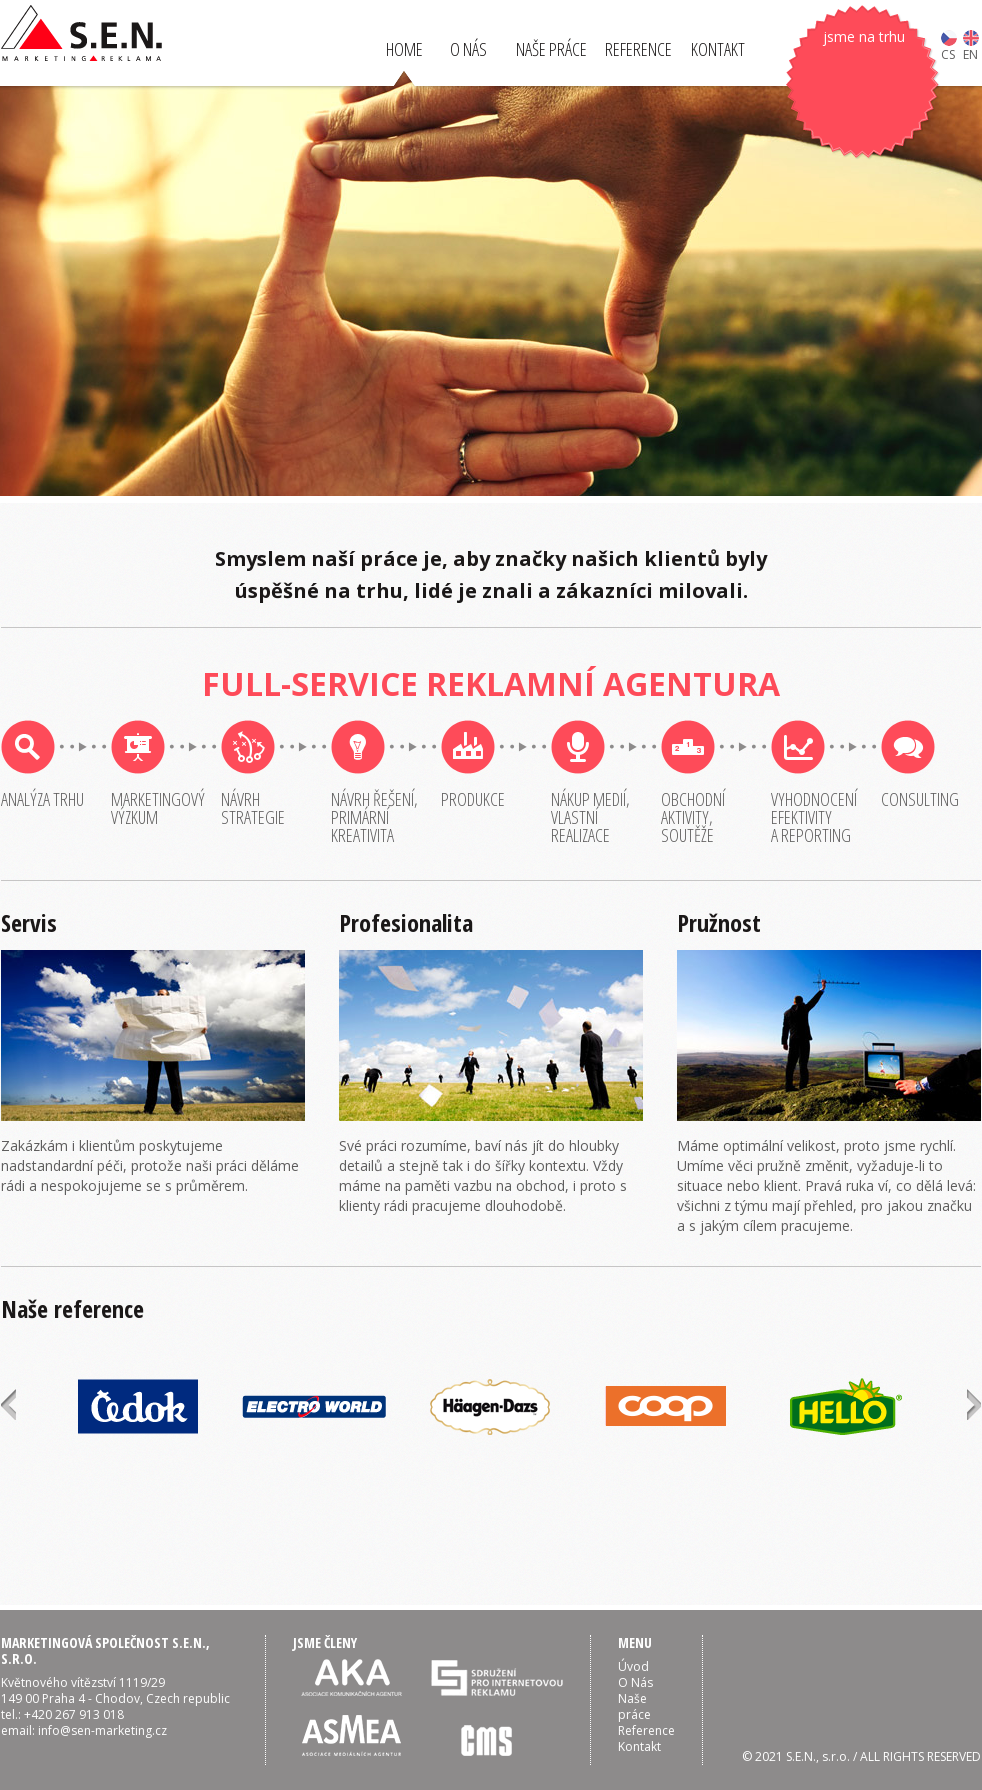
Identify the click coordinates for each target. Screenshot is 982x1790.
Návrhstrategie (253, 808)
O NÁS (468, 49)
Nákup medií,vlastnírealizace (590, 817)
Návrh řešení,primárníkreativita (374, 817)
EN (971, 45)
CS (949, 45)
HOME (404, 49)
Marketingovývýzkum (158, 808)
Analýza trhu (42, 799)
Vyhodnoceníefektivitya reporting (814, 817)
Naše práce (634, 1706)
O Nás (635, 1682)
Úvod (633, 1666)
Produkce (473, 799)
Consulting (920, 799)
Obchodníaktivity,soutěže (693, 817)
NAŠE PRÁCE (551, 49)
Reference (646, 1730)
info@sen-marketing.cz (102, 1730)
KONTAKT (718, 49)
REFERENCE (638, 49)
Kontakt (639, 1746)
